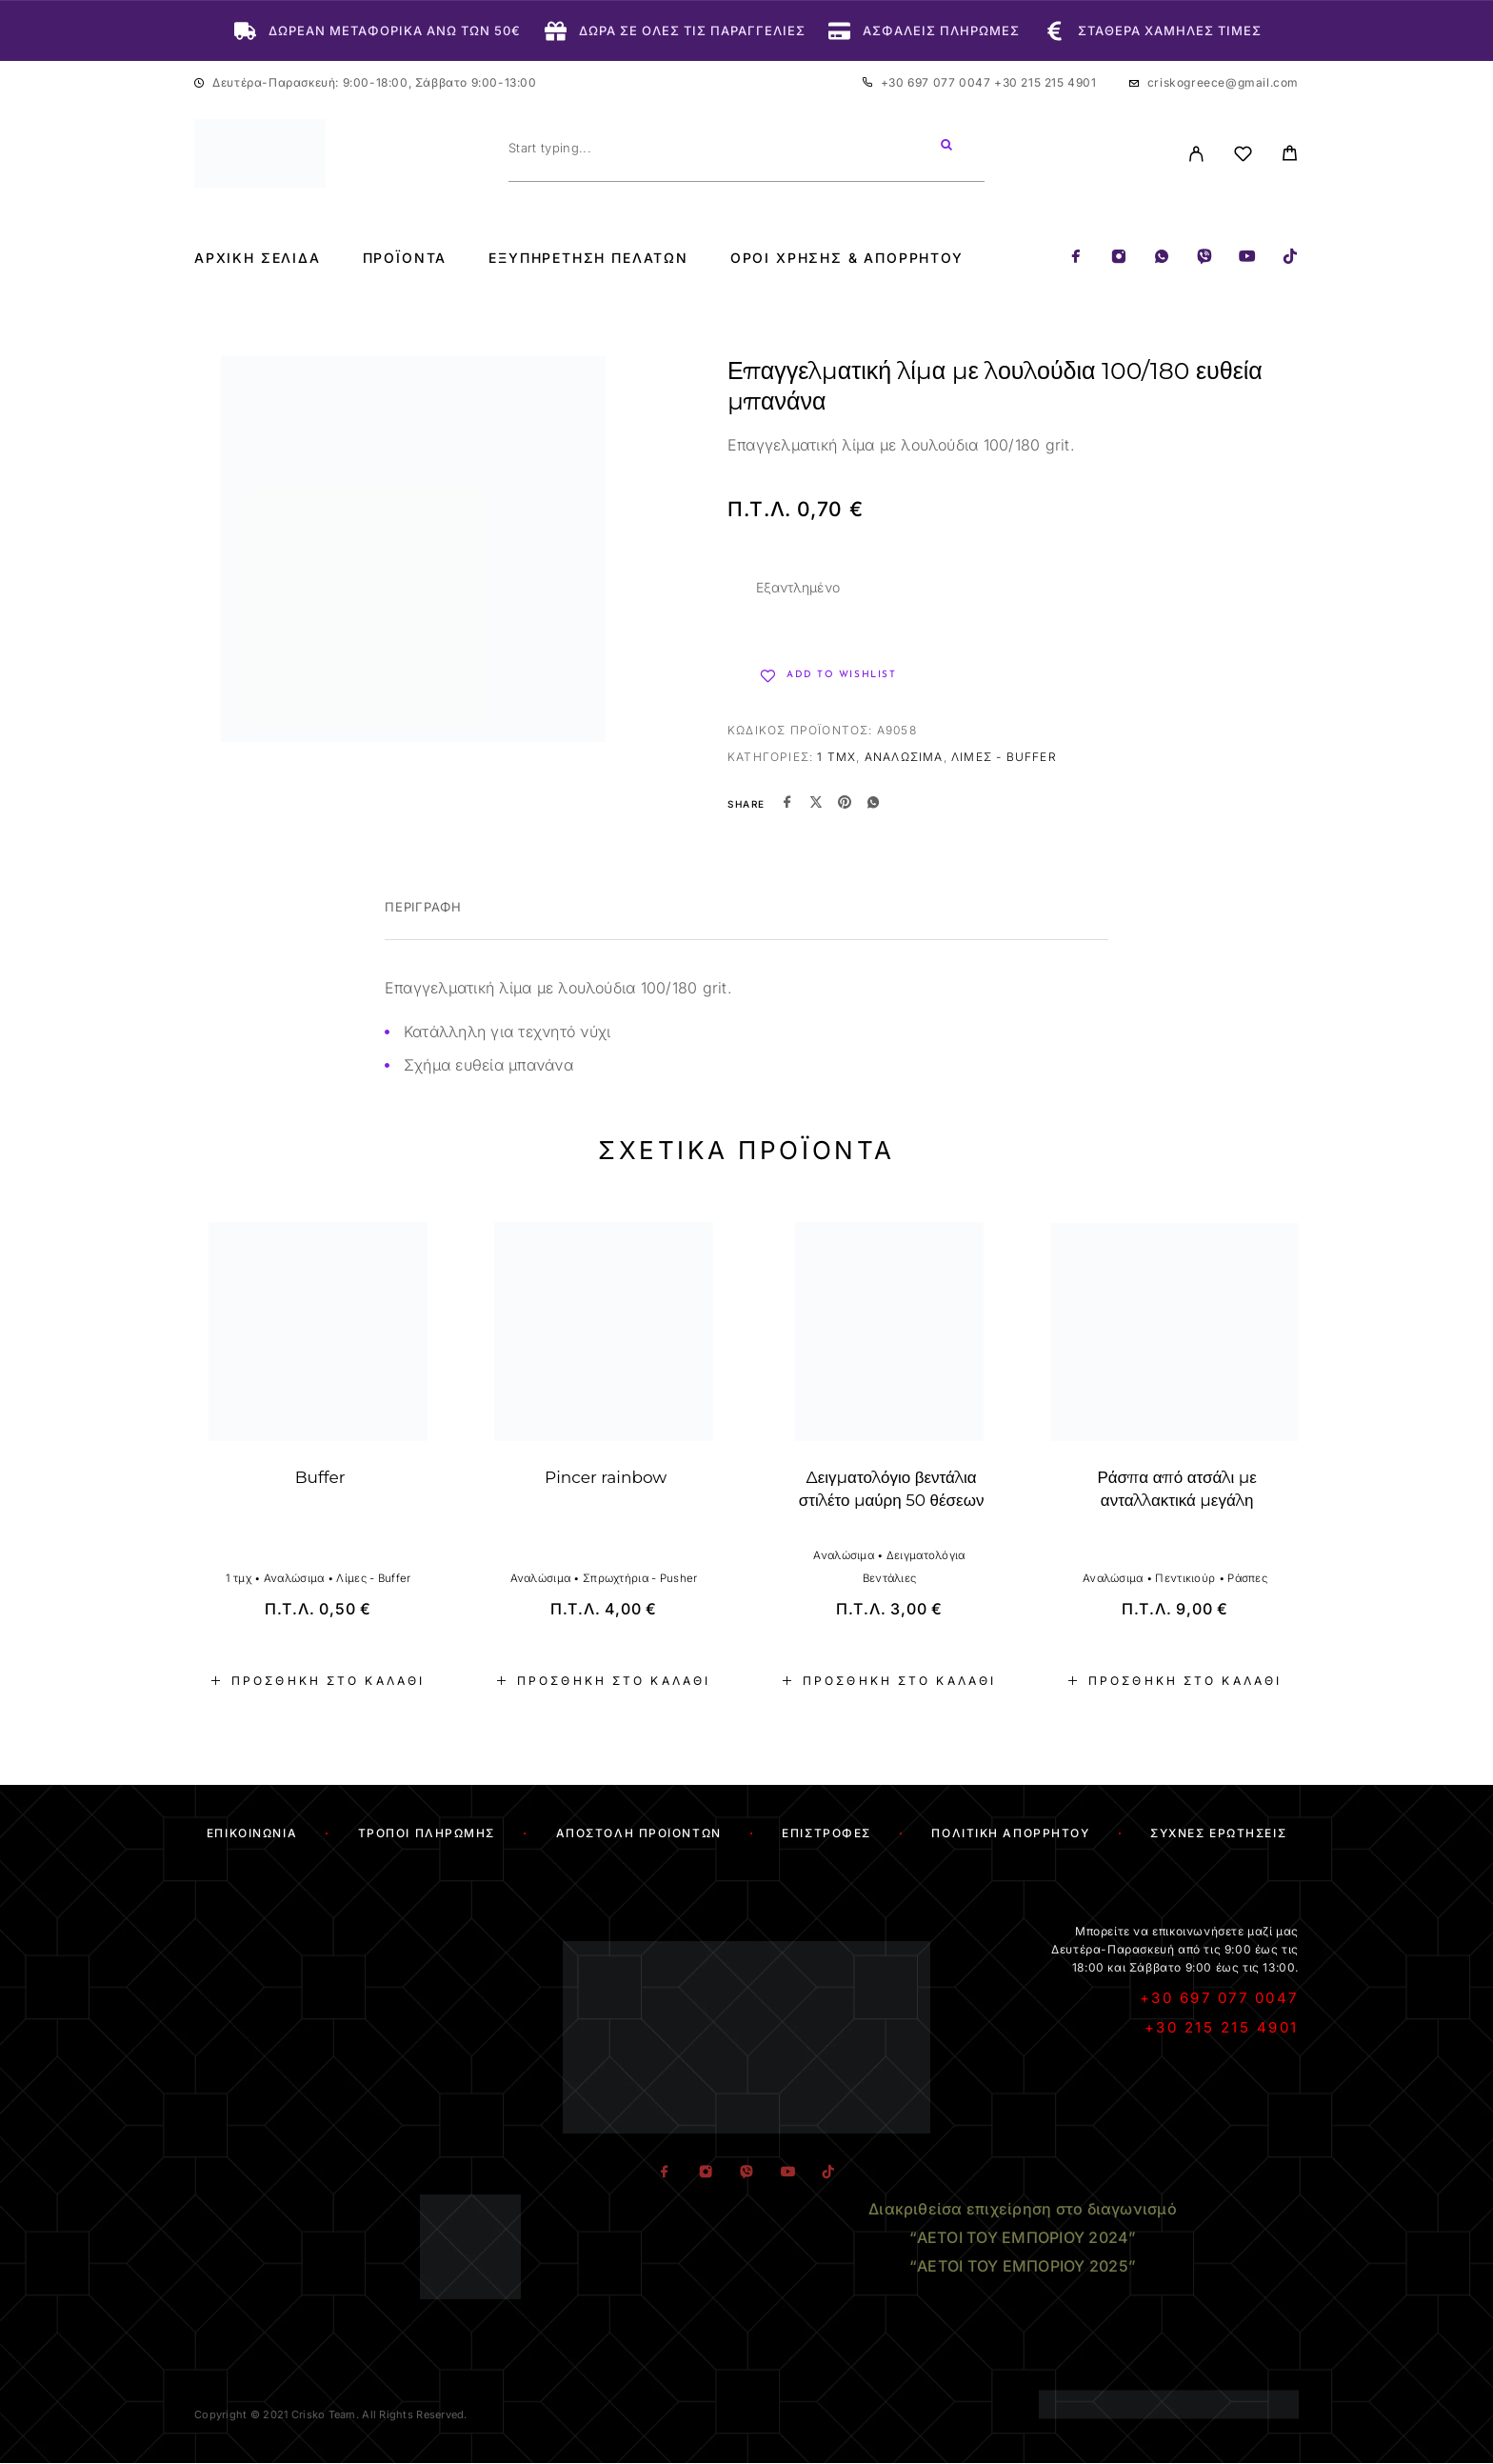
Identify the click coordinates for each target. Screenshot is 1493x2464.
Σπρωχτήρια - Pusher (640, 1578)
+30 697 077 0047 (937, 82)
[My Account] (1196, 153)
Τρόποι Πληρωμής (426, 1833)
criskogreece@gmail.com (1223, 82)
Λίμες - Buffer (1004, 757)
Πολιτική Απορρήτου (1010, 1833)
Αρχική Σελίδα (257, 258)
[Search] (946, 147)
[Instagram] (1118, 257)
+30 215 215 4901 (1045, 82)
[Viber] (1204, 257)
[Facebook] (1076, 257)
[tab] (423, 919)
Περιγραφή (423, 906)
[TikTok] (1290, 257)
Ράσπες (1247, 1578)
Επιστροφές (826, 1833)
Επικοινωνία (252, 1833)
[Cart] (1289, 155)
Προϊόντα (405, 258)
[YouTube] (1247, 257)
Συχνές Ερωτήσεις (1218, 1833)
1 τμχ (836, 757)
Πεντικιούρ (1185, 1578)
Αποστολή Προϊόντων (639, 1833)
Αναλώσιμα (904, 757)
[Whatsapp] (1161, 257)
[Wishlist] (1243, 156)
